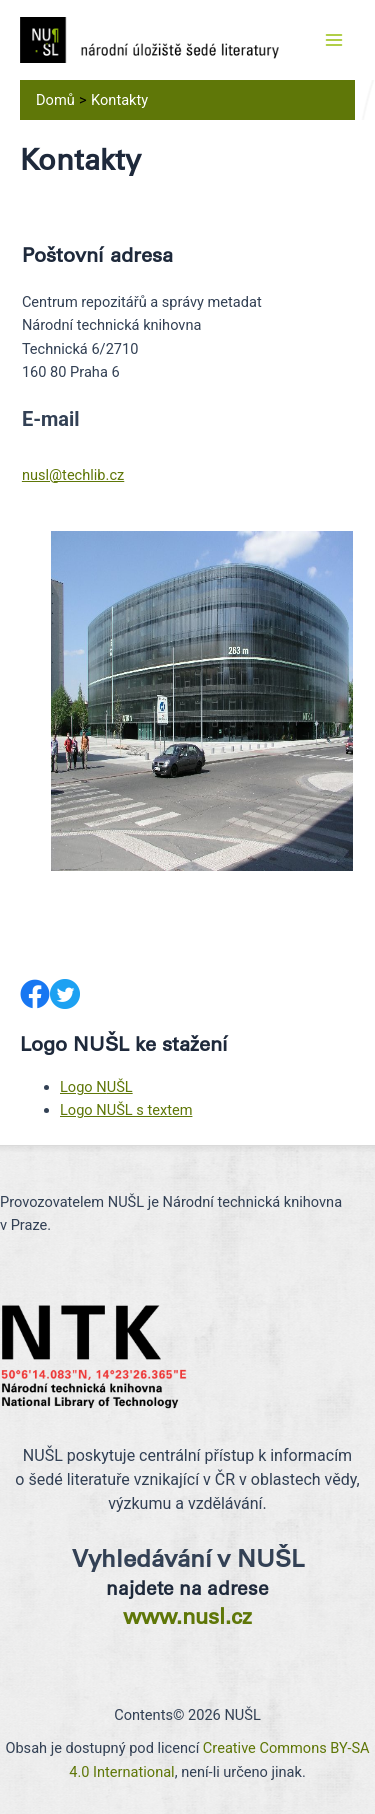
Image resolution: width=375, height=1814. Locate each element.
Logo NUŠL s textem (126, 1110)
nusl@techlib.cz (73, 475)
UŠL (120, 1087)
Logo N (83, 1087)
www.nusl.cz (187, 1615)
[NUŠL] (149, 39)
